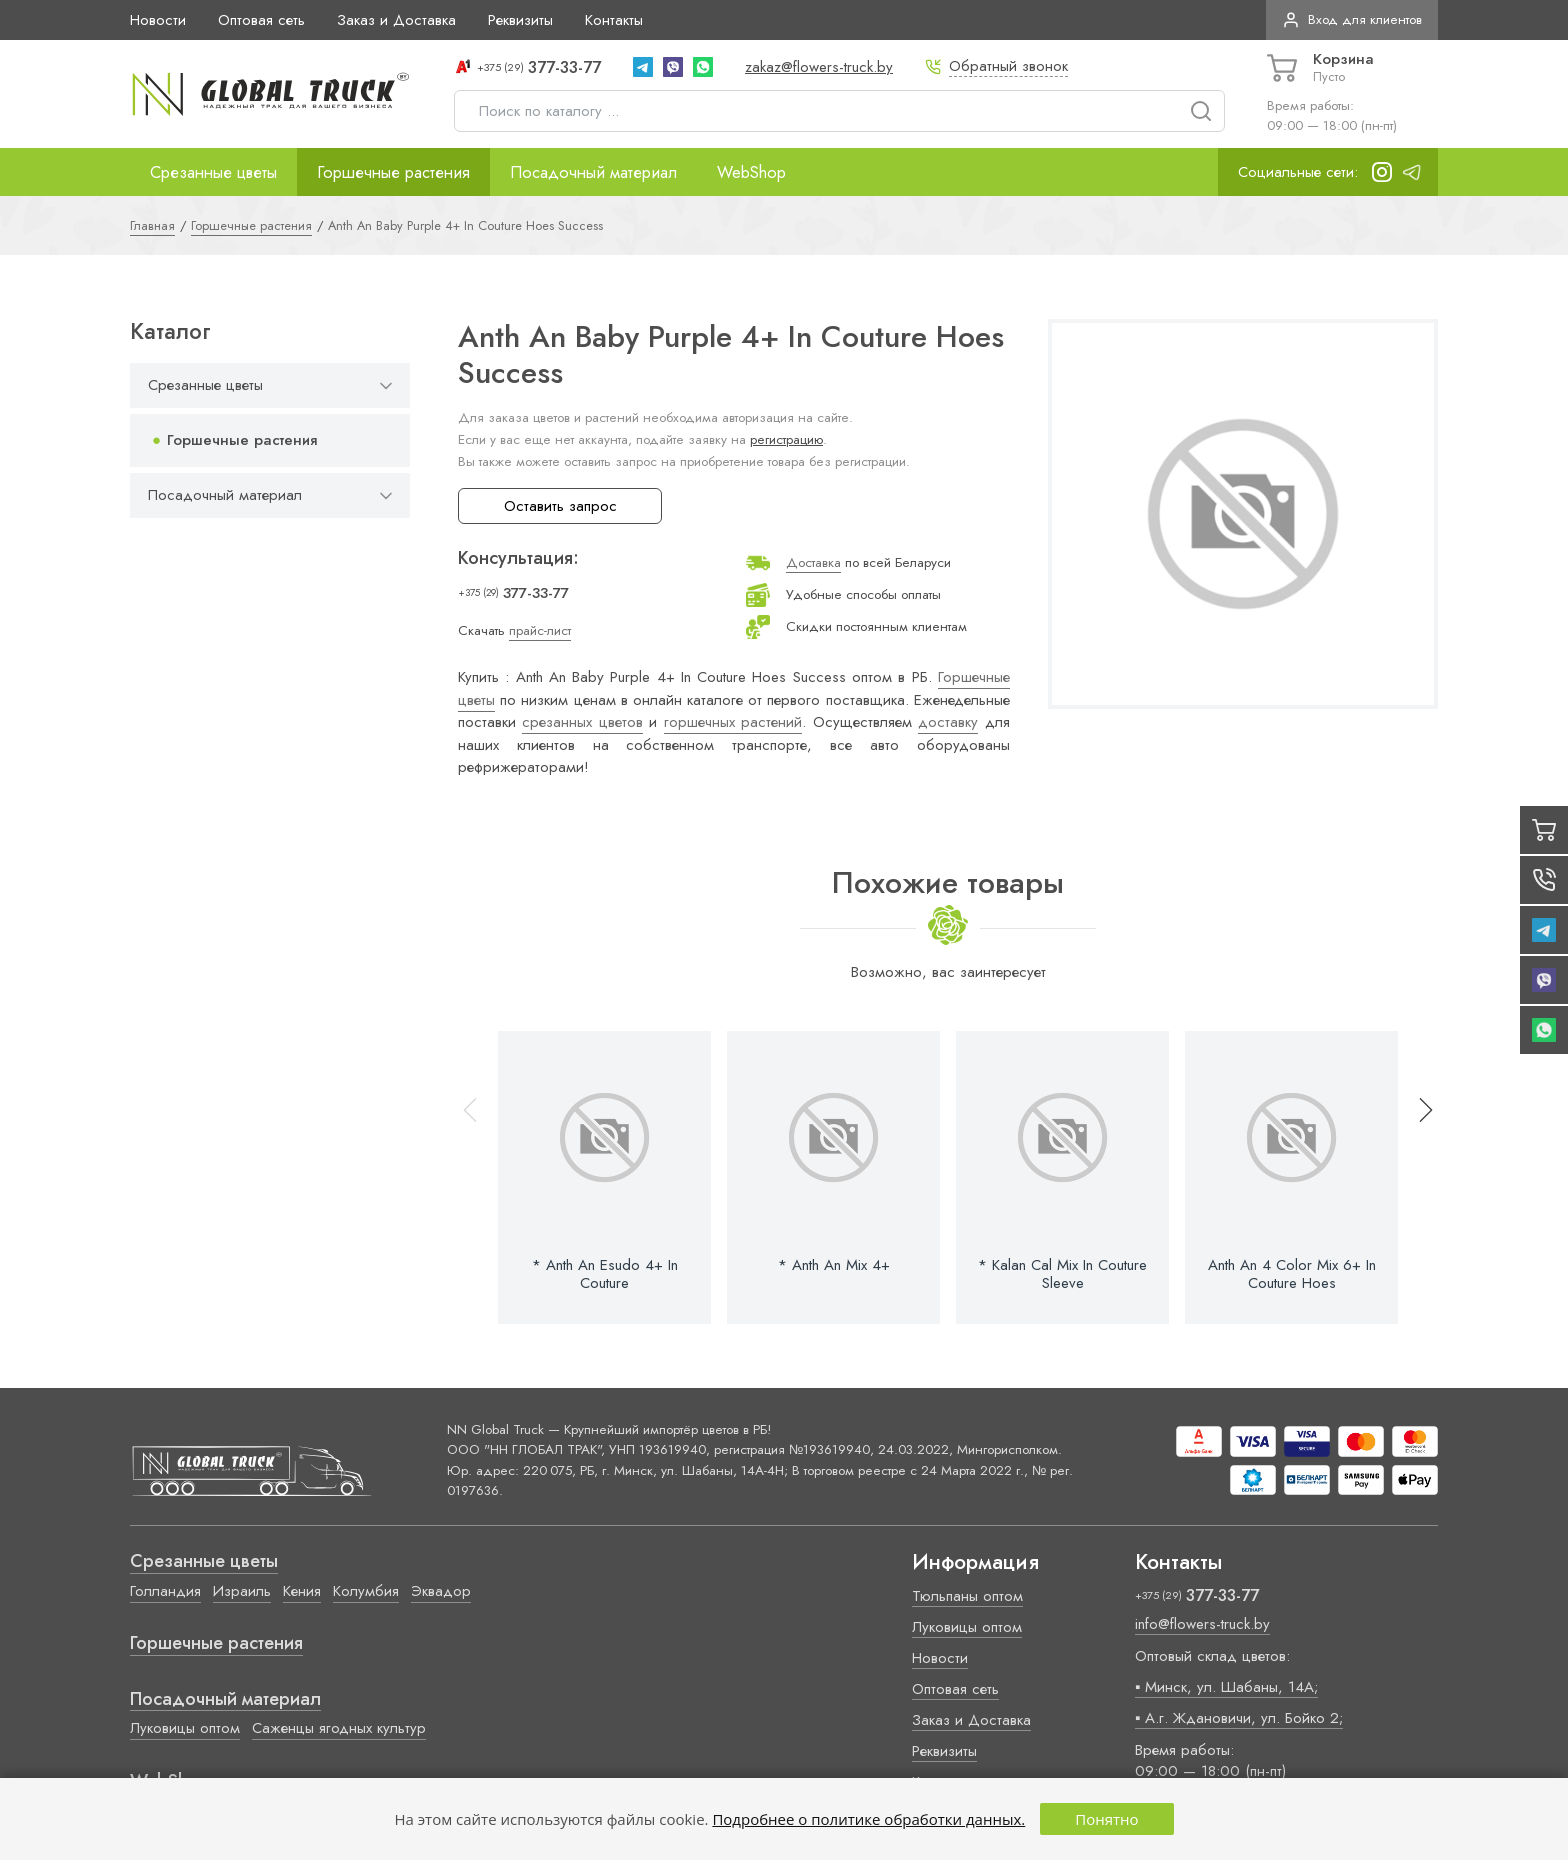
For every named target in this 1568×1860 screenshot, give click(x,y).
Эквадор (441, 1591)
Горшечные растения (393, 172)
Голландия (165, 1591)
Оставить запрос (560, 506)
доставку (948, 722)
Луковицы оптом (185, 1728)
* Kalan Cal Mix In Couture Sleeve (1062, 1274)
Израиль (242, 1591)
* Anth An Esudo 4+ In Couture (605, 1274)
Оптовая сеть (261, 20)
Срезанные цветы (213, 172)
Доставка (813, 562)
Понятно (1106, 1819)
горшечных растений (733, 722)
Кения (302, 1591)
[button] (1417, 1177)
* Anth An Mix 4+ (834, 1265)
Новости (158, 20)
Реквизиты (520, 20)
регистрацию (786, 439)
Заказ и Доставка (396, 20)
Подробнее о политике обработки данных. (868, 1819)
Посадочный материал (593, 172)
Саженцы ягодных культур (339, 1728)
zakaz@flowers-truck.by (819, 67)
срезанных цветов (582, 722)
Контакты (614, 20)
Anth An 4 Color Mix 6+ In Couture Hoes (1292, 1274)
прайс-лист (540, 630)
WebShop (751, 172)
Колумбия (366, 1591)
